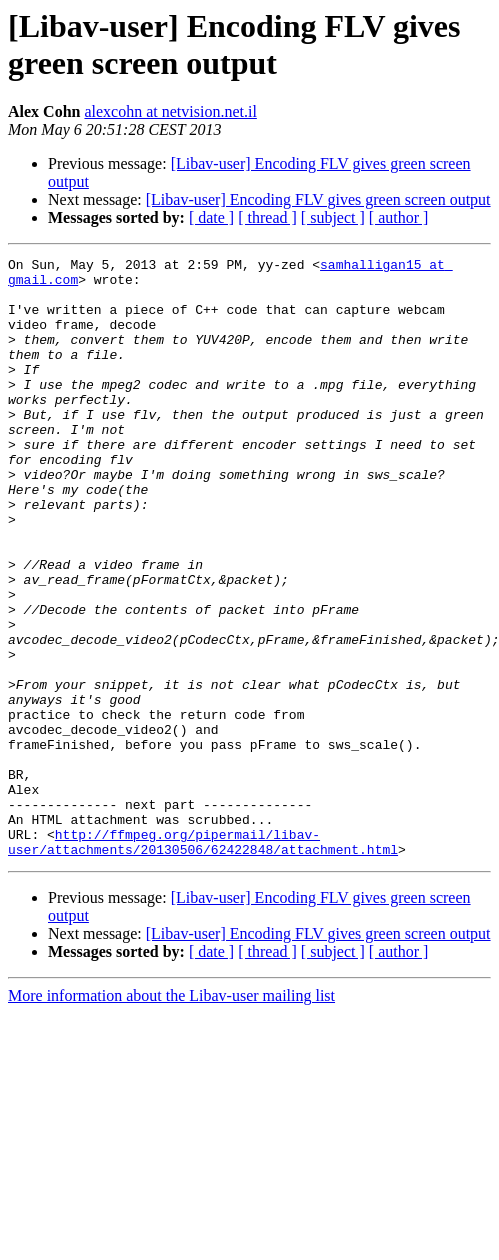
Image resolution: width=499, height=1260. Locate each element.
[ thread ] (267, 217)
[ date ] (211, 217)
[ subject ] (333, 217)
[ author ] (399, 217)
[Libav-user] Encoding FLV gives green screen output (318, 199)
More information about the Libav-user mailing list (171, 1115)
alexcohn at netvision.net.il (170, 111)
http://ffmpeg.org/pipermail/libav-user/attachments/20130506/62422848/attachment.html (203, 960)
